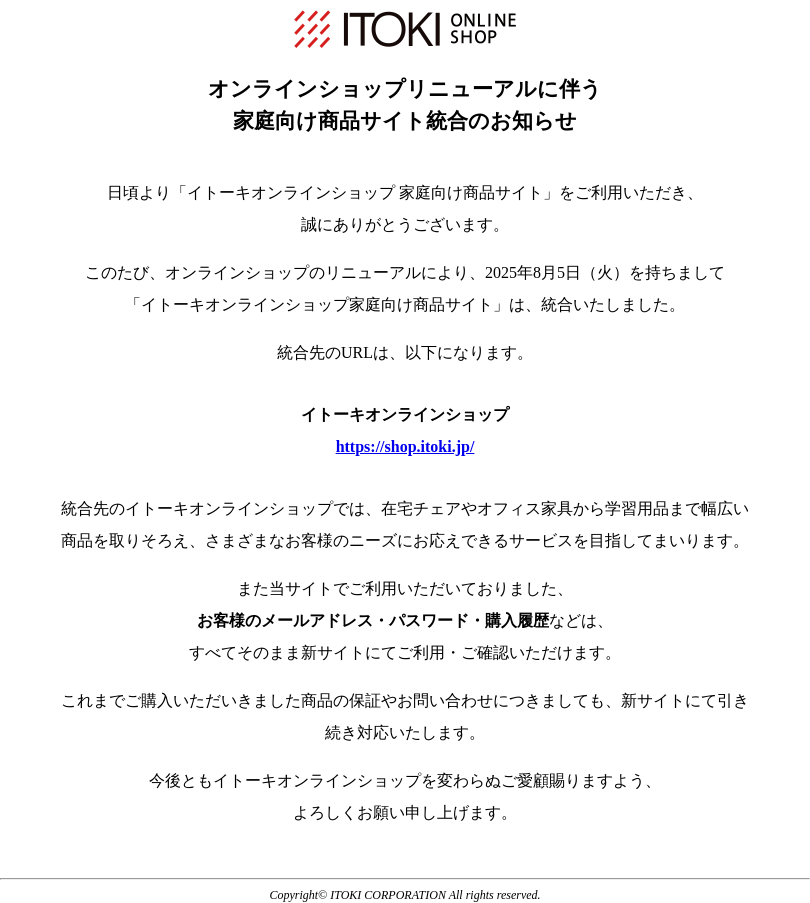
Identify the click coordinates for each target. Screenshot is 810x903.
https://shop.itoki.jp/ (405, 446)
